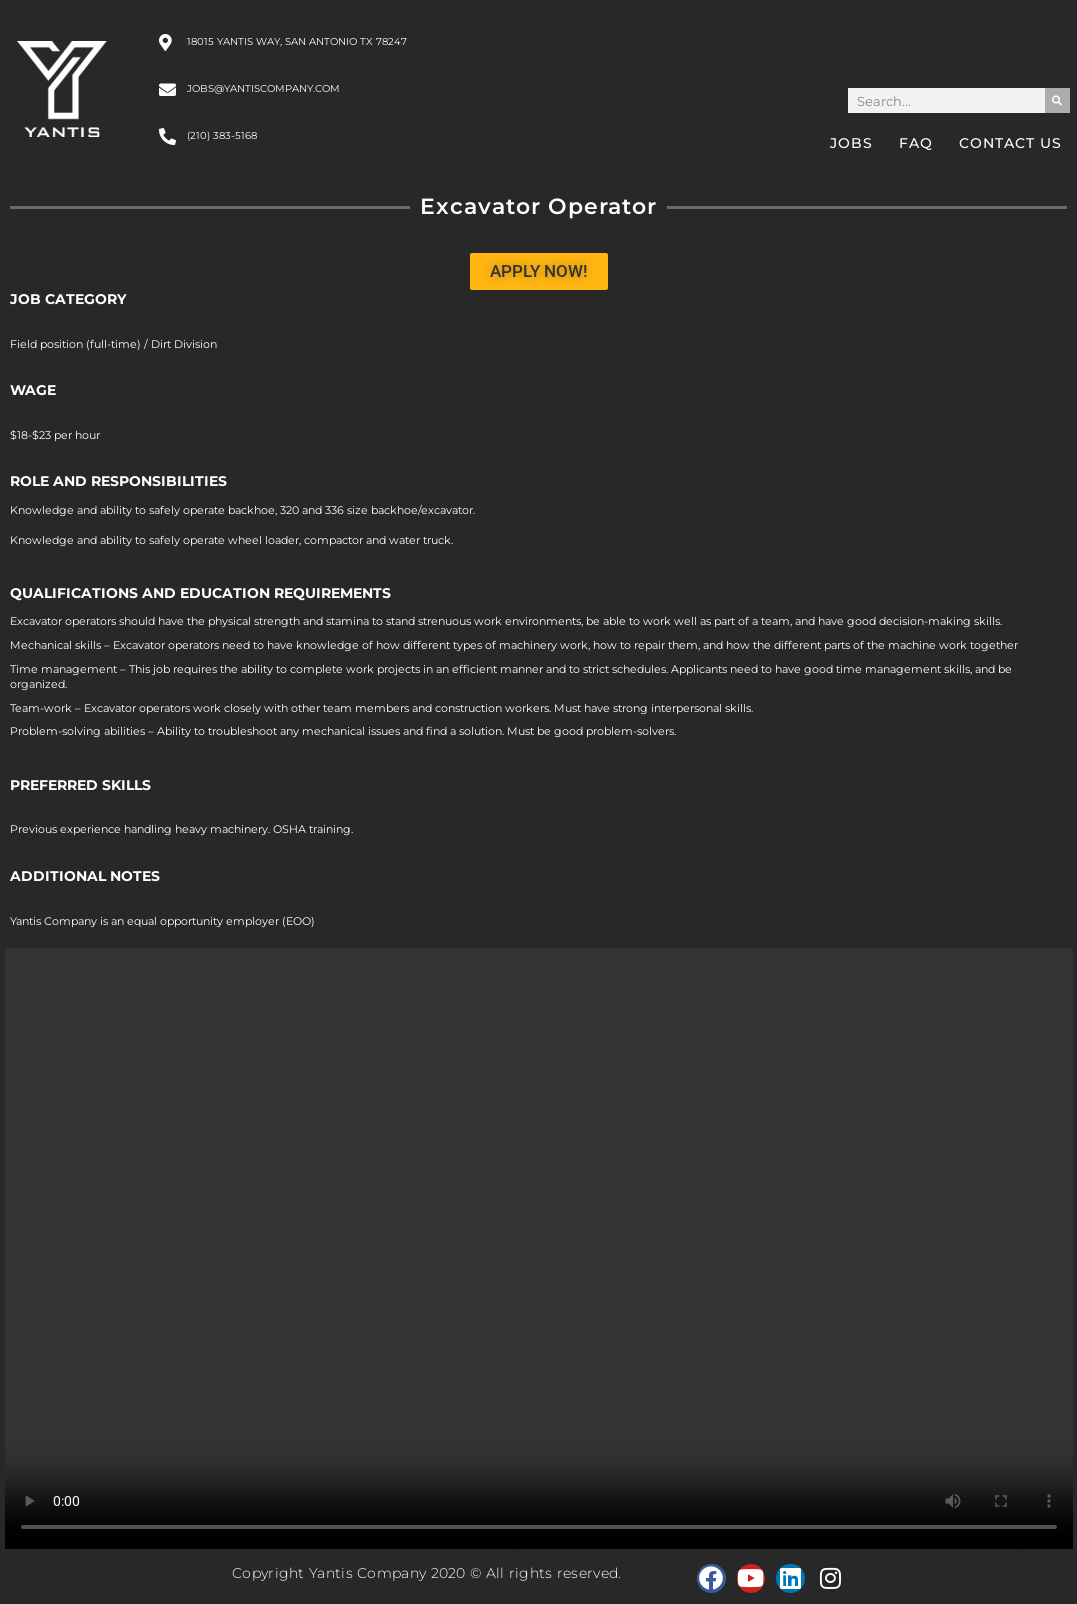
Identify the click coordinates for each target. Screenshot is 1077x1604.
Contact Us (1010, 143)
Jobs (851, 143)
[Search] (1057, 100)
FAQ (916, 143)
